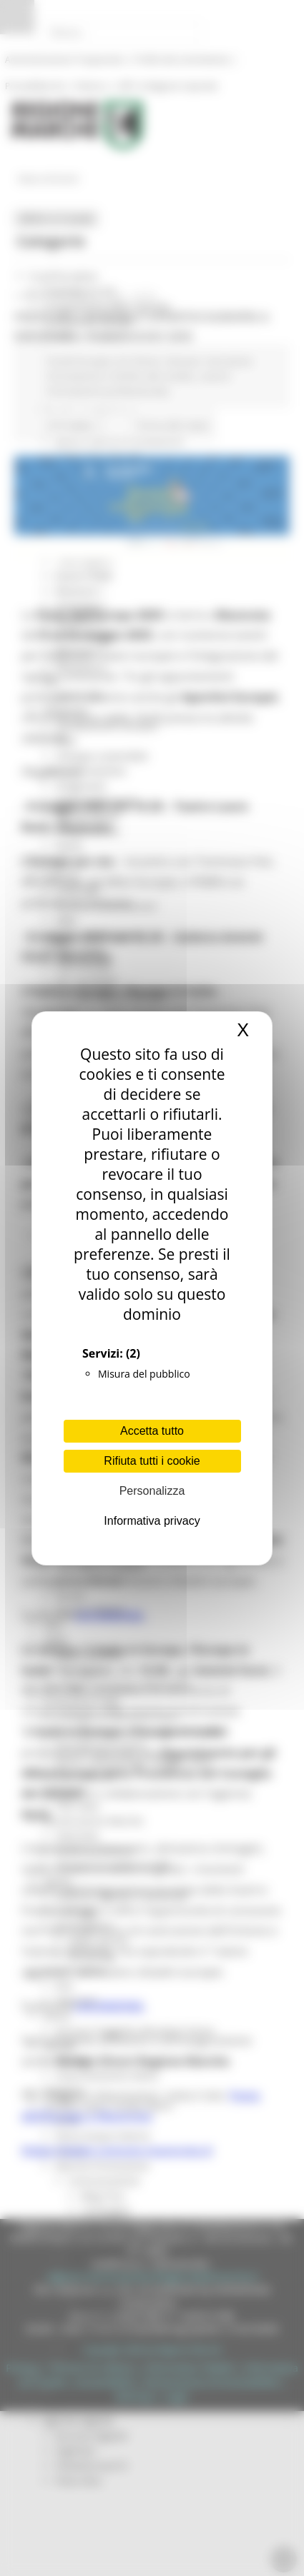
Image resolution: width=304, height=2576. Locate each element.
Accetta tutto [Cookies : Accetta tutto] (152, 1431)
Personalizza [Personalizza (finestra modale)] (152, 1491)
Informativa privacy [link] (152, 1521)
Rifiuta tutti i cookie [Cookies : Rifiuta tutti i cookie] (152, 1461)
